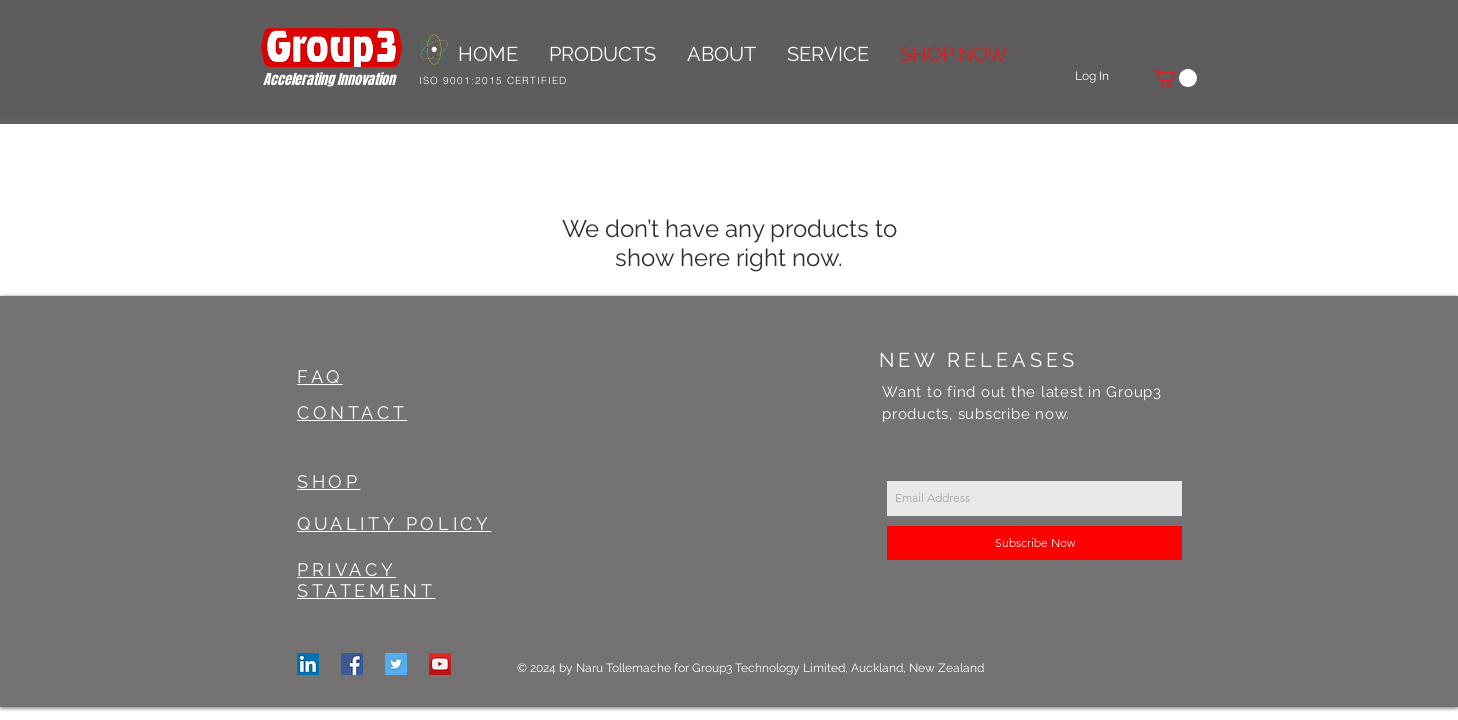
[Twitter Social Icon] (396, 664)
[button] (1175, 78)
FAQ (320, 376)
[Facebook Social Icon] (352, 664)
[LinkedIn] (308, 664)
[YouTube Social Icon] (440, 664)
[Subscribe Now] (1034, 543)
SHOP (328, 481)
